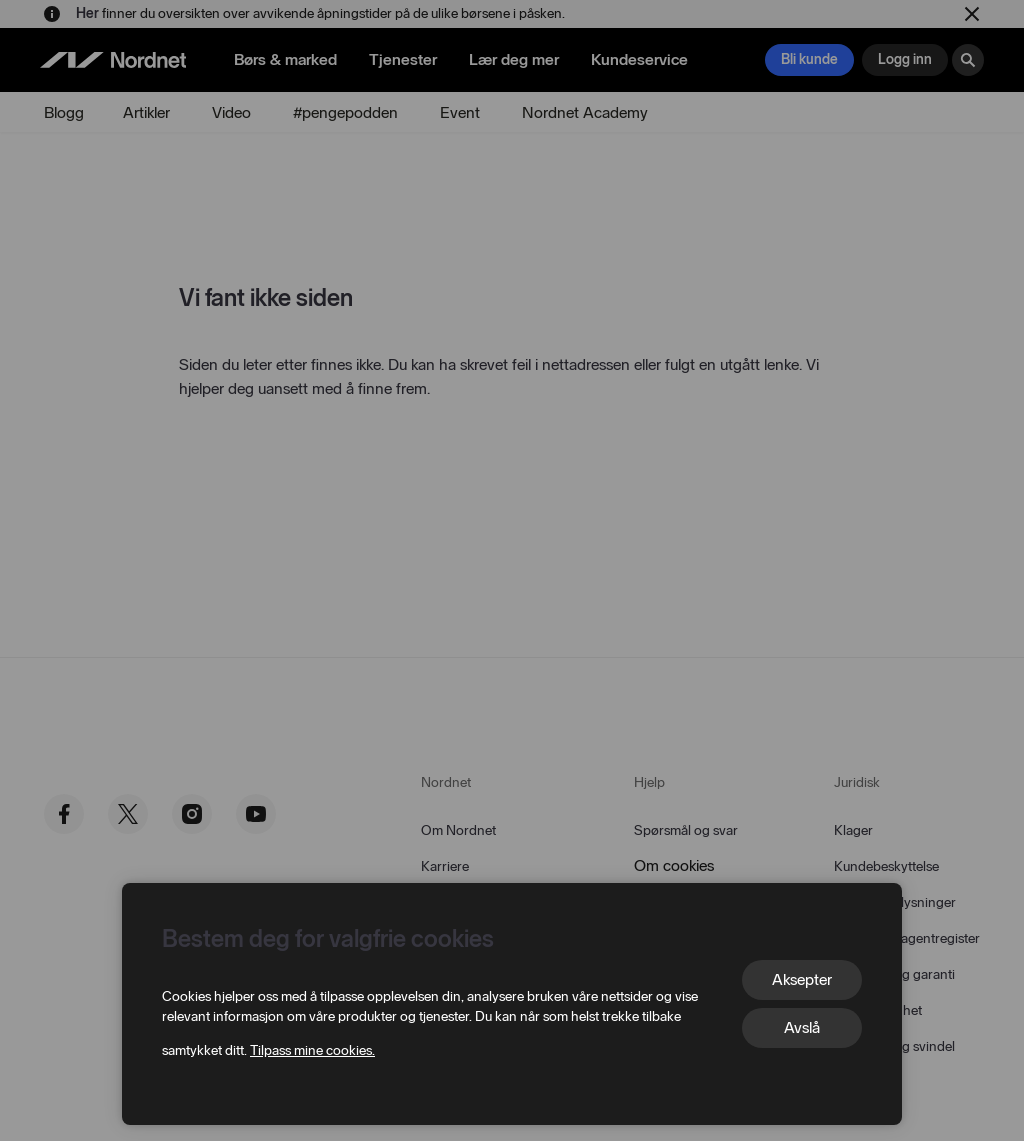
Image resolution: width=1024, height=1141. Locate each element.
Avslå (802, 1027)
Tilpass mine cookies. (312, 1050)
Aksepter (802, 979)
